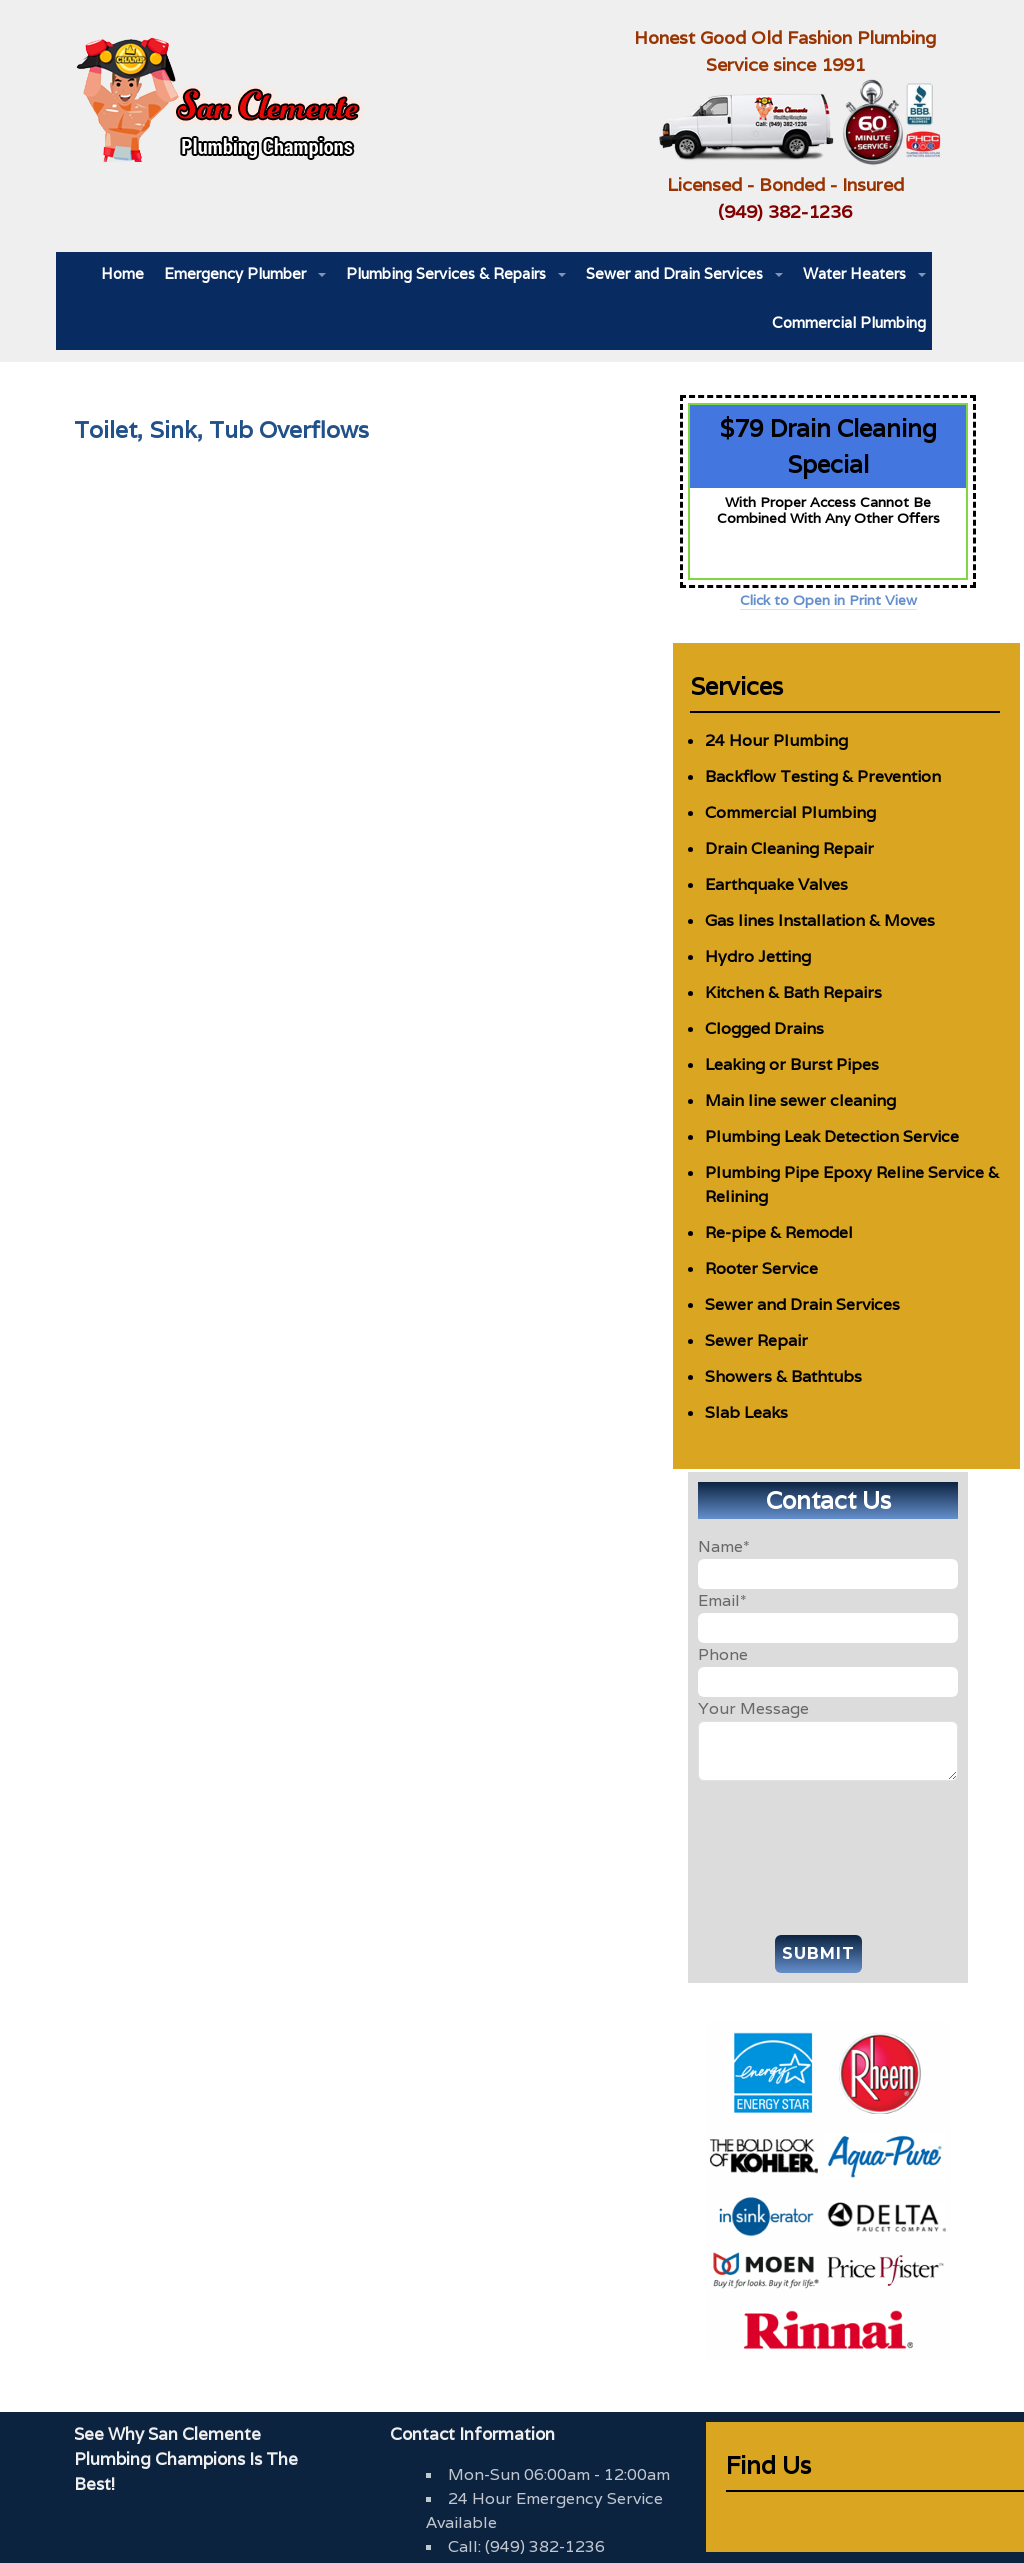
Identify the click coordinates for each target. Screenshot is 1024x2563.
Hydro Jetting (758, 956)
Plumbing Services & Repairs (446, 273)
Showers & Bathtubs (783, 1376)
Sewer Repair (756, 1340)
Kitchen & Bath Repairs (793, 992)
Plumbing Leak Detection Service (832, 1136)
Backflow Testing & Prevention (823, 776)
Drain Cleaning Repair (789, 848)
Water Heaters (854, 273)
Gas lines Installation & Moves (820, 920)
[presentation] (828, 1853)
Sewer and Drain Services (674, 273)
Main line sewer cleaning (800, 1100)
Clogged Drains (764, 1028)
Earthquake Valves (776, 884)
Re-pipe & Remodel (779, 1232)
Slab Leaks (746, 1412)
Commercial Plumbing (849, 322)
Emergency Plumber (235, 273)
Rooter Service (761, 1268)
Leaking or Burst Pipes (792, 1064)
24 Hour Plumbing (776, 740)
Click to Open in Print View (828, 600)
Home (122, 273)
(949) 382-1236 (785, 211)
